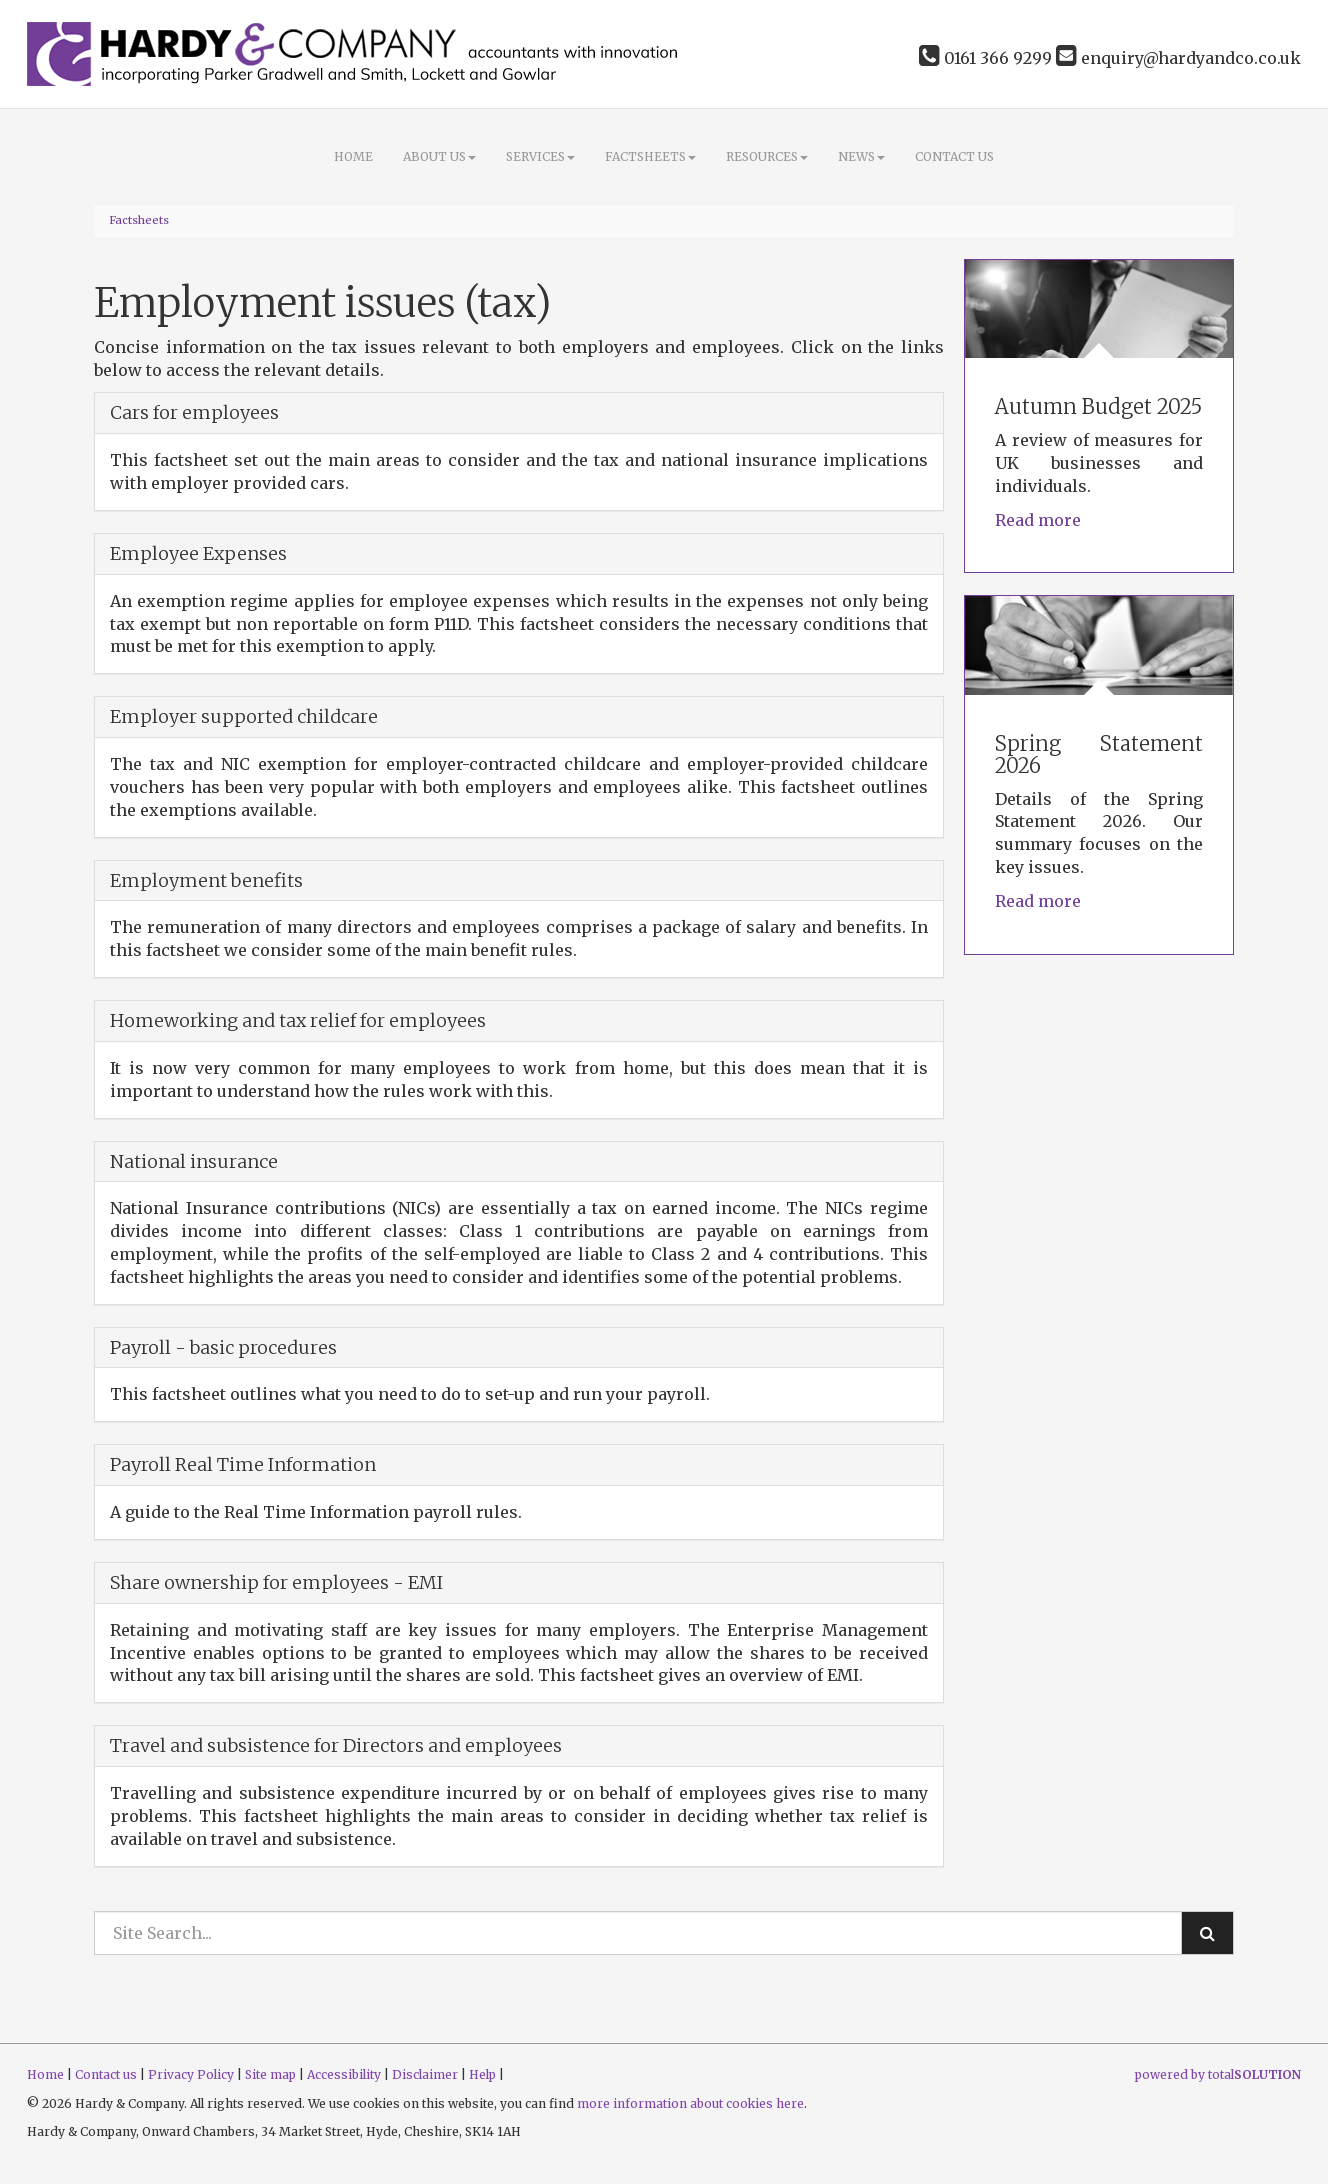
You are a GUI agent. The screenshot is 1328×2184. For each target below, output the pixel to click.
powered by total (1218, 2074)
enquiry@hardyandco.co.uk (1178, 58)
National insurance (194, 1161)
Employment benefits (206, 880)
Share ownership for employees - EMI (276, 1582)
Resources (767, 156)
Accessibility (344, 2074)
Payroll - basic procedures (223, 1347)
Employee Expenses (198, 553)
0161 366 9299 (985, 58)
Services (540, 156)
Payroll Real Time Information (243, 1464)
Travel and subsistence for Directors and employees (336, 1745)
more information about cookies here (690, 2103)
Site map (270, 2074)
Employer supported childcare (244, 716)
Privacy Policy (191, 2074)
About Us (439, 156)
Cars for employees (194, 412)
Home (353, 156)
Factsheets (650, 156)
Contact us (954, 156)
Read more (1040, 520)
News (861, 156)
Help (482, 2074)
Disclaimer (425, 2074)
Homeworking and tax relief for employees (298, 1020)
